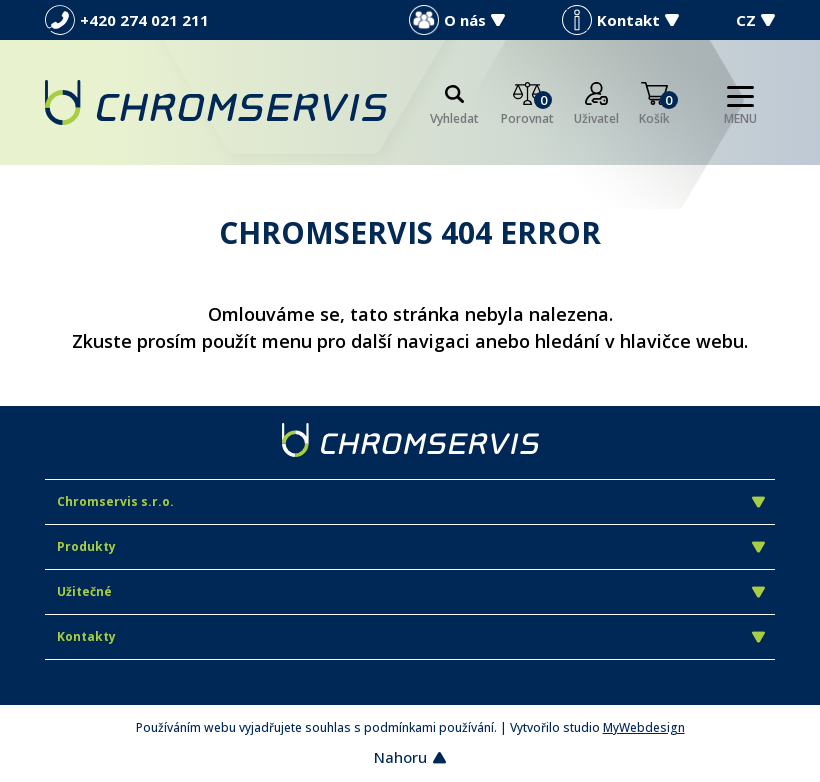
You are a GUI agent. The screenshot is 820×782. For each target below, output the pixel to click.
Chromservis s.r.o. (411, 501)
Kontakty (411, 636)
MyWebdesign (644, 727)
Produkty (411, 546)
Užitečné (411, 591)
